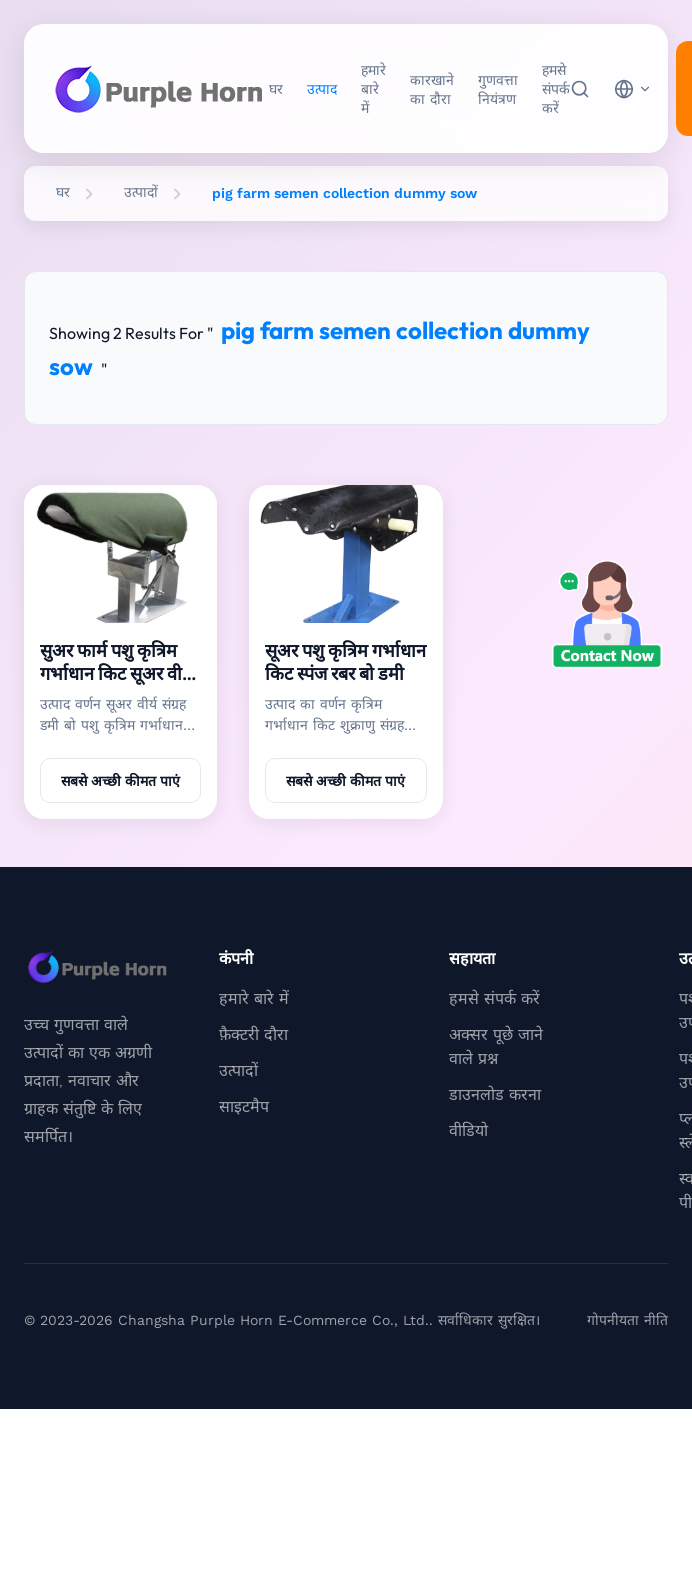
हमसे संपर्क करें (556, 89)
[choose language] (633, 89)
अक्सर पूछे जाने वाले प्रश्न (496, 1046)
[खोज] (580, 89)
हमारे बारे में (373, 89)
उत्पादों (141, 192)
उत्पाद (322, 89)
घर (276, 89)
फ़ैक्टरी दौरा (253, 1034)
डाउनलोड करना (495, 1094)
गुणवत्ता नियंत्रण (498, 89)
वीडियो (468, 1130)
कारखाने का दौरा (432, 89)
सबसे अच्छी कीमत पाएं (120, 781)
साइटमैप (244, 1106)
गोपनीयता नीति (627, 1320)
